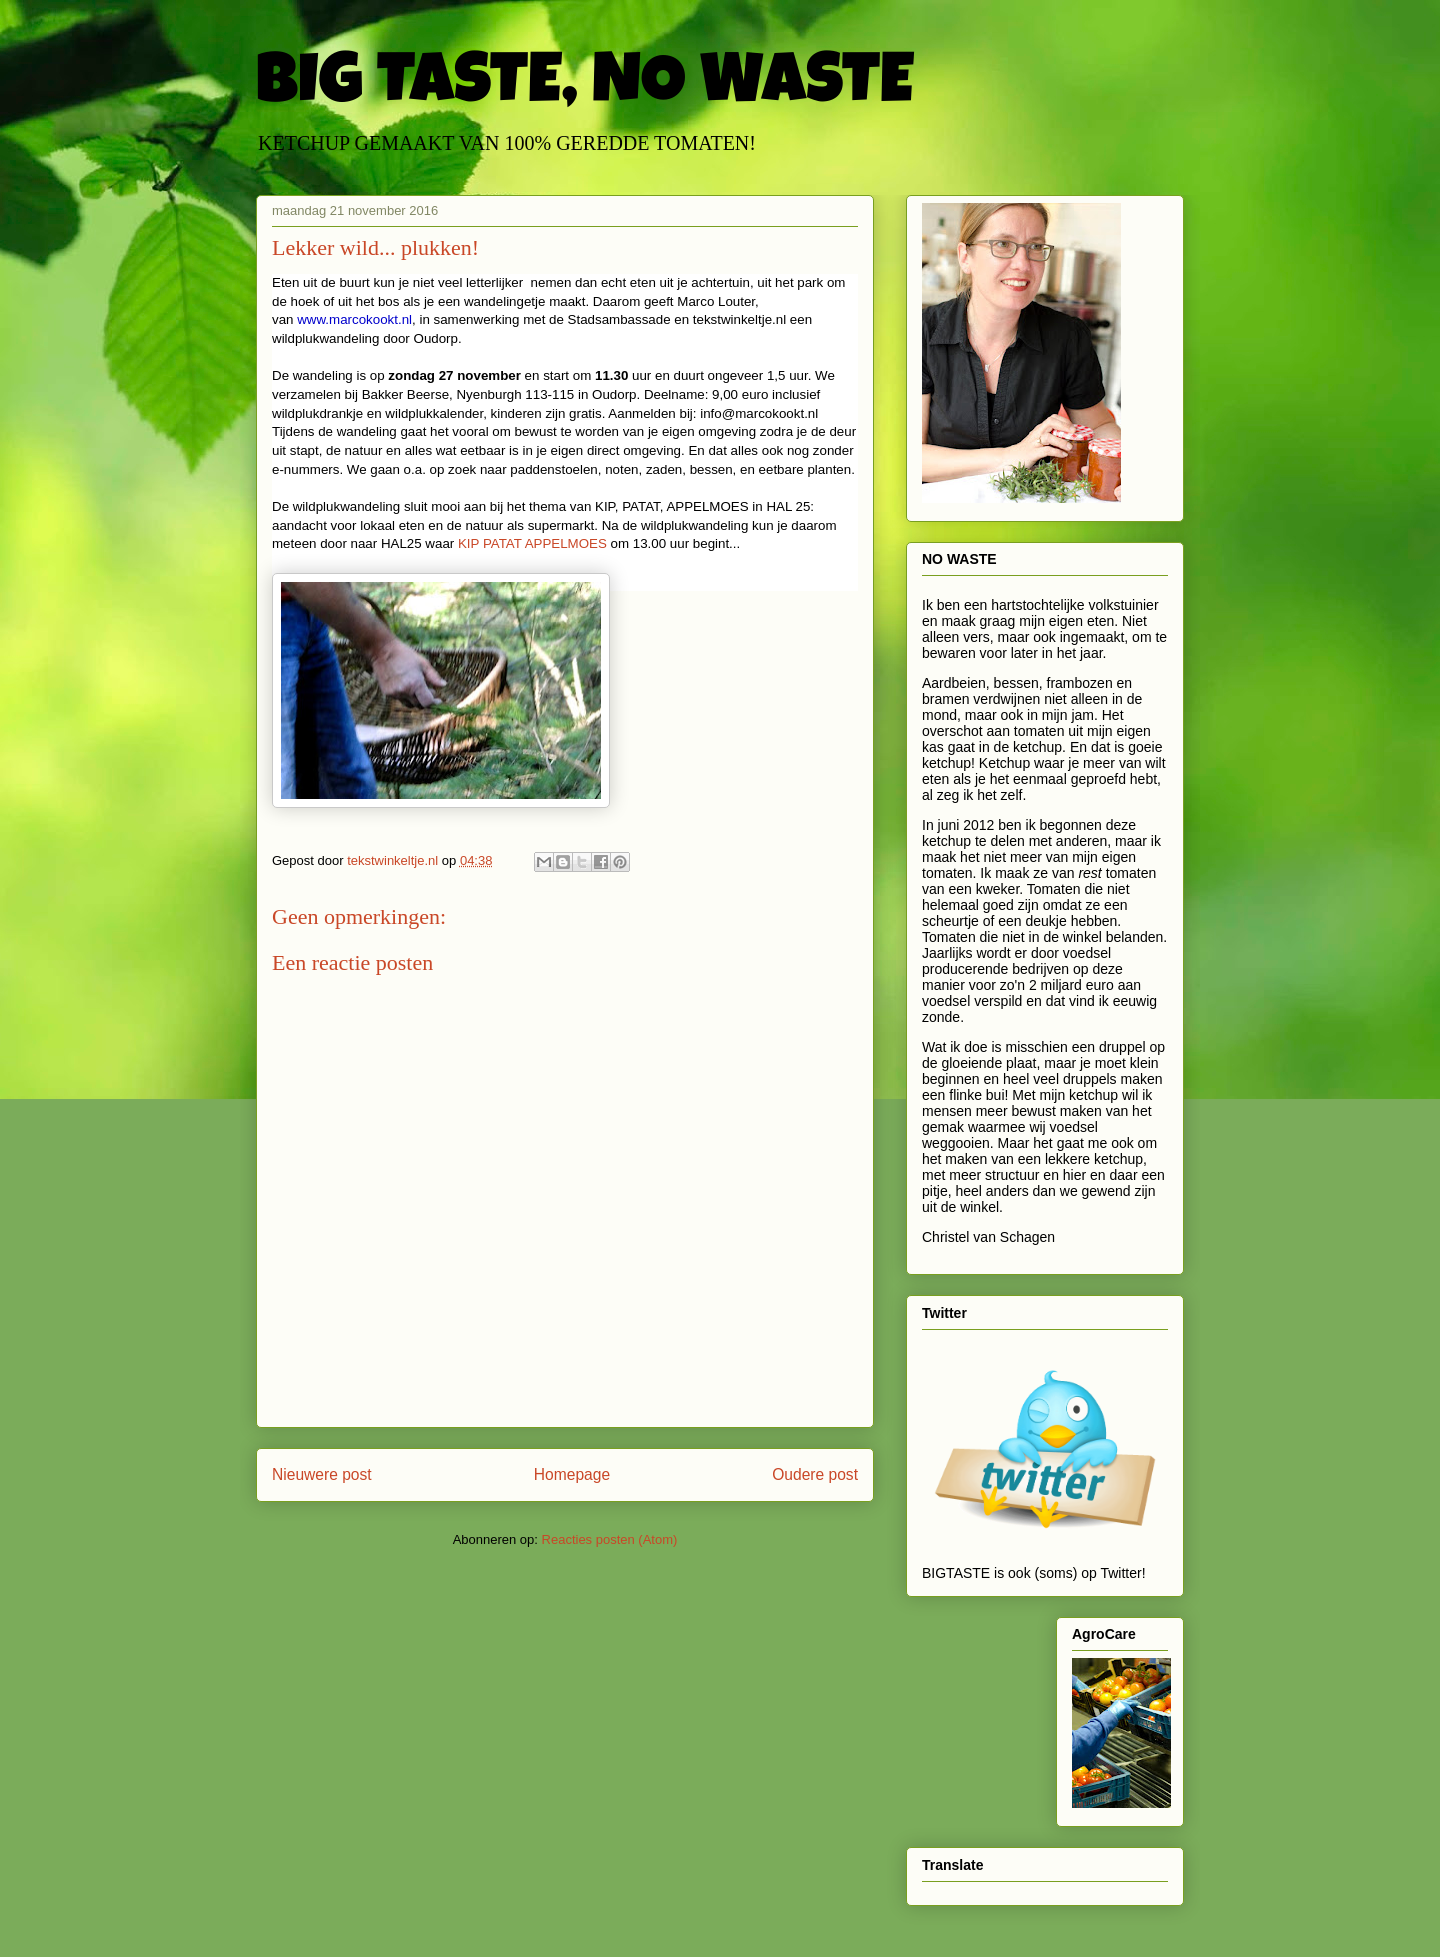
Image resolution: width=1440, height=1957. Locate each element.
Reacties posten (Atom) (610, 1539)
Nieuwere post (322, 1474)
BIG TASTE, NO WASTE (585, 87)
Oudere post (815, 1474)
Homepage (572, 1474)
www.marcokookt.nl (354, 319)
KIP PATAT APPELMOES (534, 543)
